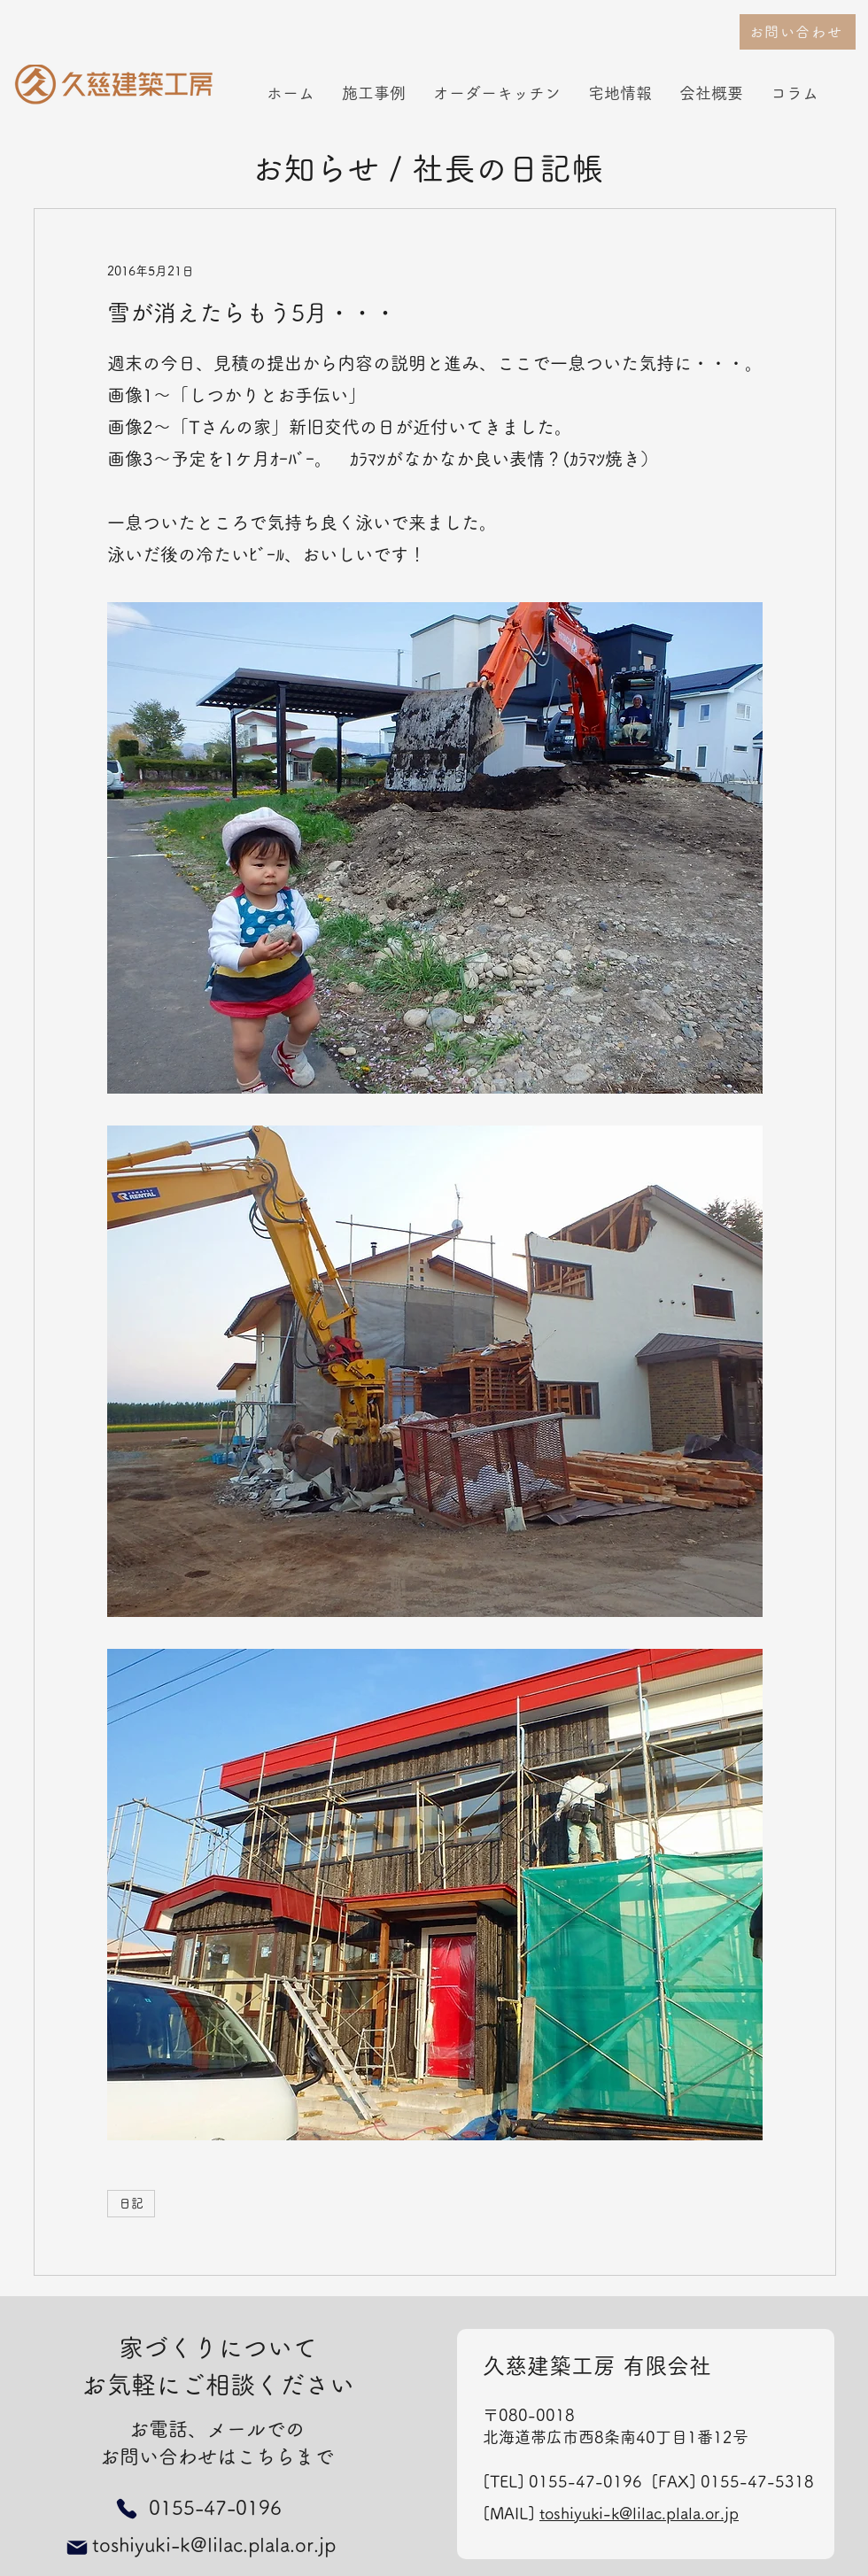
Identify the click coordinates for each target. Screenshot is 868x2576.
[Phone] (126, 2508)
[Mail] (77, 2547)
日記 (131, 2203)
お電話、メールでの (217, 2429)
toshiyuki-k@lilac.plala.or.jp (639, 2513)
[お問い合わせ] (798, 32)
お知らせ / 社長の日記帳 (427, 168)
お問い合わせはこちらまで (217, 2456)
